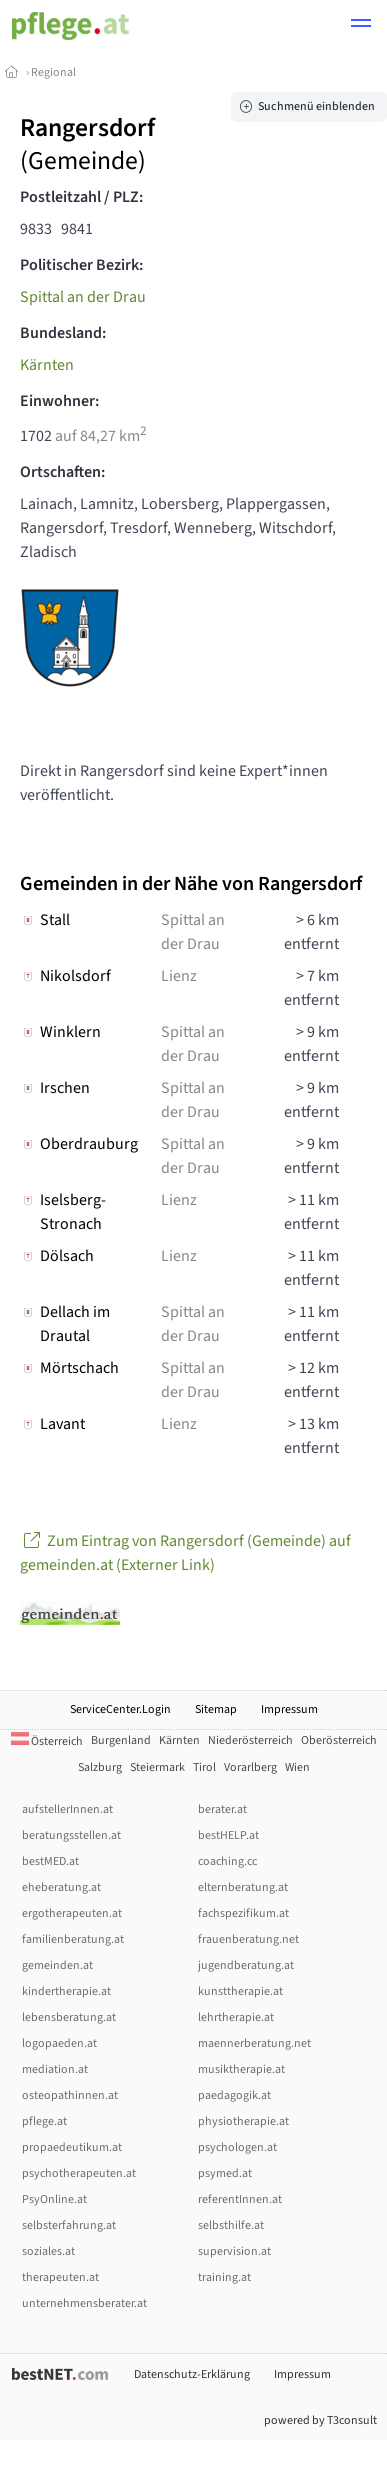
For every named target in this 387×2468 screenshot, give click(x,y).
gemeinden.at (57, 1965)
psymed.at (225, 2173)
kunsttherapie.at (240, 1991)
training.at (224, 2277)
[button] (361, 26)
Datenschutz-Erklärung (192, 2374)
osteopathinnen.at (70, 2095)
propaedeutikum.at (72, 2147)
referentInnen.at (240, 2199)
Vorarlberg (250, 1767)
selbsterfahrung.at (69, 2225)
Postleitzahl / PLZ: (81, 197)
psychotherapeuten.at (79, 2173)
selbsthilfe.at (231, 2225)
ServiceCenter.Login (120, 1709)
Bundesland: (63, 333)
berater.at (222, 1809)
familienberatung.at (73, 1939)
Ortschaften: (62, 472)
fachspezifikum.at (243, 1913)
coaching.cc (227, 1861)
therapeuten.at (60, 2277)
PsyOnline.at (54, 2199)
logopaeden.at (59, 2043)
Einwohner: (59, 401)
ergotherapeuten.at (72, 1913)
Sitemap (216, 1709)
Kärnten (47, 365)
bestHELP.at (228, 1835)
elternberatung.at (243, 1887)
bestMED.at (50, 1861)
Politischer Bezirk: (81, 265)
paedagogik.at (234, 2095)
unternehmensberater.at (84, 2303)
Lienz (179, 976)
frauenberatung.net (248, 1939)
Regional (53, 72)
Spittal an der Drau (83, 297)
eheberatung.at (61, 1887)
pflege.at (44, 2121)
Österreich (47, 1741)
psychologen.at (237, 2147)
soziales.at (48, 2251)
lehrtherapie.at (236, 2017)
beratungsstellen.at (71, 1835)
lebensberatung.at (69, 2017)
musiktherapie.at (241, 2069)
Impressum (289, 1709)
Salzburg (100, 1767)
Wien (297, 1767)
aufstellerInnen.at (67, 1809)
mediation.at (55, 2069)
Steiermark (157, 1767)
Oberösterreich (339, 1740)
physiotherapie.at (243, 2121)
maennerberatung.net (254, 2043)
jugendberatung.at (246, 1965)
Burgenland (121, 1740)
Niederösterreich (250, 1740)
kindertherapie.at (66, 1991)
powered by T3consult (320, 2420)
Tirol (204, 1767)
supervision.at (234, 2251)
